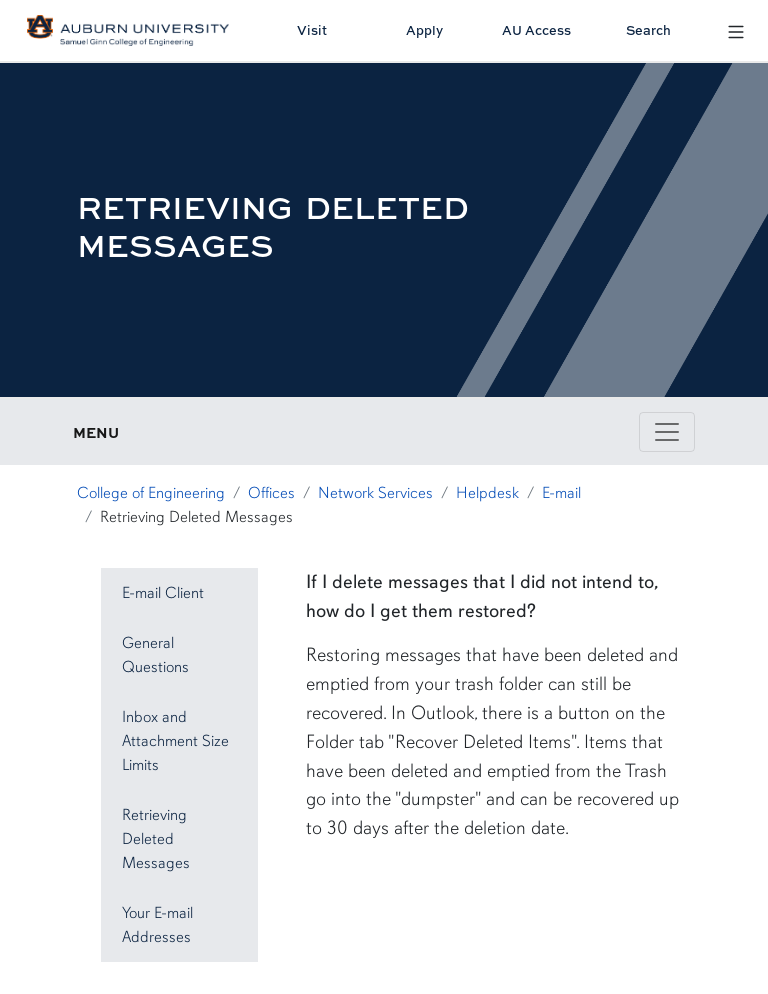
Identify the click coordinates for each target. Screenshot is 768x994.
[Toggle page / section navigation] (667, 432)
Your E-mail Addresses (157, 925)
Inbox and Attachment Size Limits (175, 741)
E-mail (561, 493)
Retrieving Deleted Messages (156, 839)
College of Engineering (151, 493)
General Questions (155, 655)
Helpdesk (487, 493)
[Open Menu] (736, 30)
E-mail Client (163, 593)
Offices (271, 493)
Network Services (375, 493)
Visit (312, 30)
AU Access (536, 30)
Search (648, 30)
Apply (424, 30)
